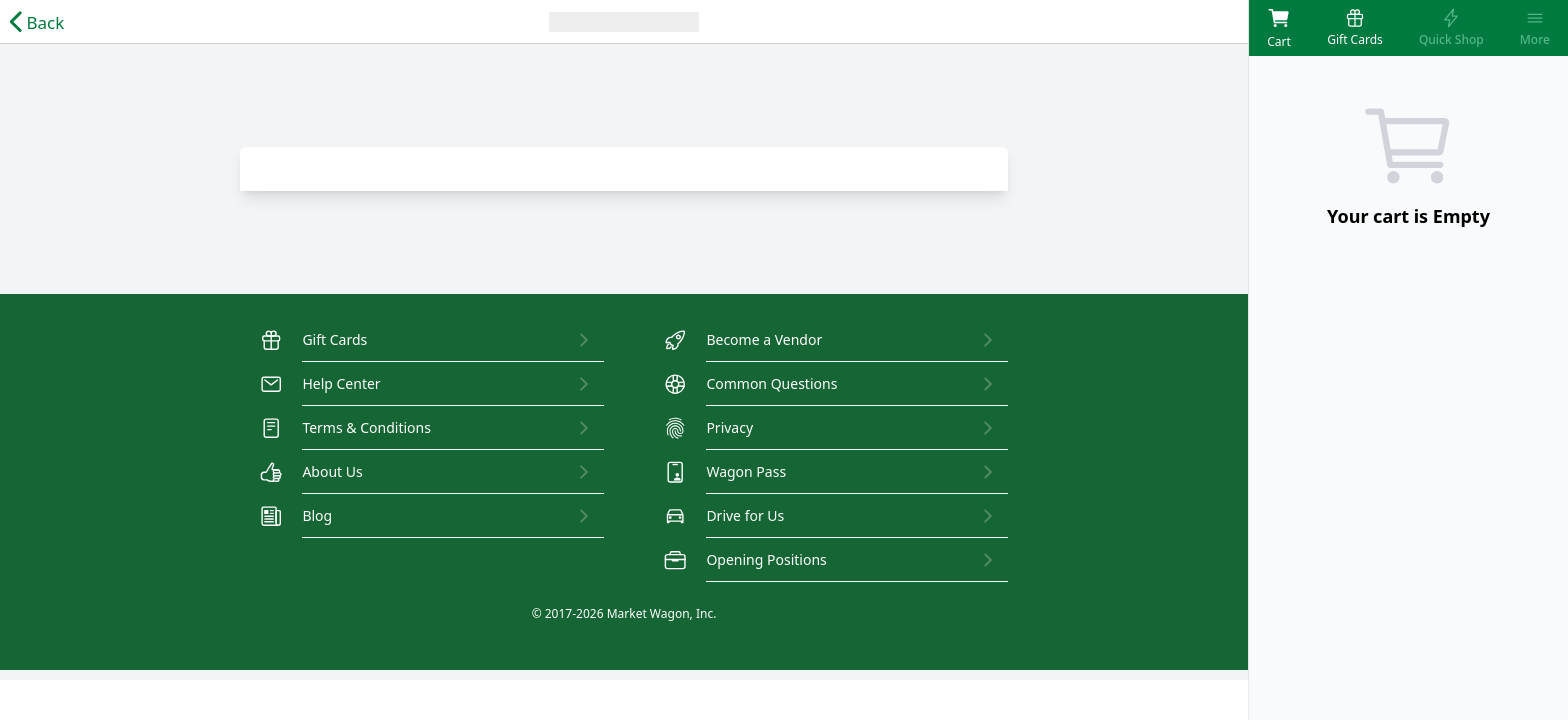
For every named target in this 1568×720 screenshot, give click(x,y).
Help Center (320, 384)
